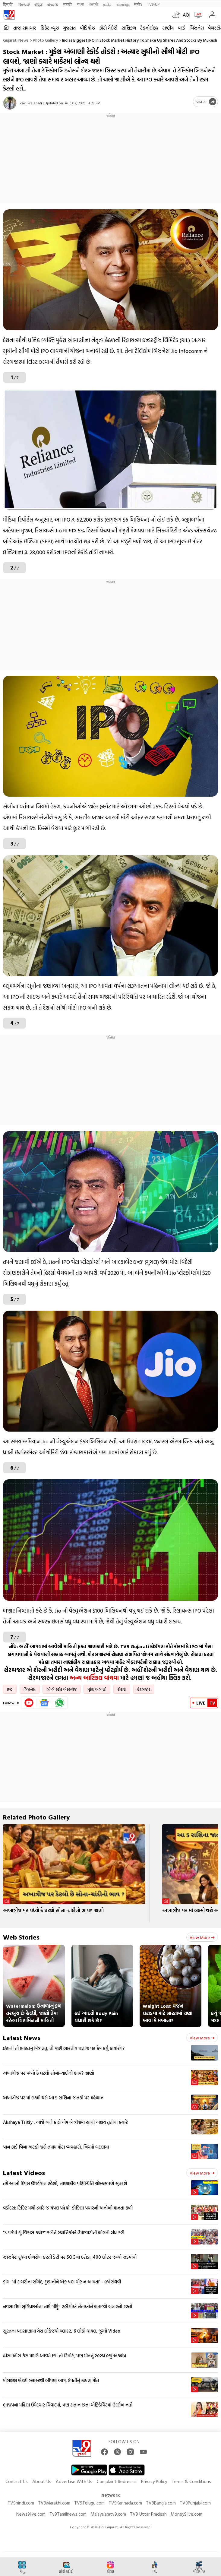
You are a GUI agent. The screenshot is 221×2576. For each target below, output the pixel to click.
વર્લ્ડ (181, 27)
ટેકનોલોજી (149, 27)
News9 (24, 4)
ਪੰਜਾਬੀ (93, 4)
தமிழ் (107, 4)
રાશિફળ (129, 27)
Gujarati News (16, 40)
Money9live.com (186, 2514)
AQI (186, 14)
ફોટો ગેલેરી (108, 27)
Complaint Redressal (117, 2481)
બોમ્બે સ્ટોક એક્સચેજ (61, 1689)
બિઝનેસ (196, 27)
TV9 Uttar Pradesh (148, 2514)
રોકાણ (121, 1689)
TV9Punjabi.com (195, 2502)
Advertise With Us (74, 2481)
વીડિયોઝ (87, 27)
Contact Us (16, 2481)
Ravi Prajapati (31, 103)
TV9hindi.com (21, 2502)
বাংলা (80, 4)
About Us (41, 2481)
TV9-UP (153, 4)
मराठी (67, 4)
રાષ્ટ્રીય (168, 27)
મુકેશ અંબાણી (96, 1689)
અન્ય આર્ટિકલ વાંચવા (94, 1677)
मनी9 (138, 4)
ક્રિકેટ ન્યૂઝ (49, 27)
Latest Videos (24, 2173)
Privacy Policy (154, 2481)
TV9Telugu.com (89, 2502)
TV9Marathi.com (54, 2502)
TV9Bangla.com (161, 2502)
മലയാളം (122, 4)
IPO (10, 1689)
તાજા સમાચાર (24, 27)
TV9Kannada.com (125, 2502)
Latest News (21, 2037)
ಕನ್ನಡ (38, 4)
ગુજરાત (69, 27)
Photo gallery (45, 40)
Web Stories (21, 1937)
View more (202, 1937)
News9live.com (31, 2514)
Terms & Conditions (191, 2481)
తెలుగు (52, 4)
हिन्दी (8, 4)
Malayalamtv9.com (108, 2514)
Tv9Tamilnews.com (68, 2514)
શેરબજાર (143, 1689)
